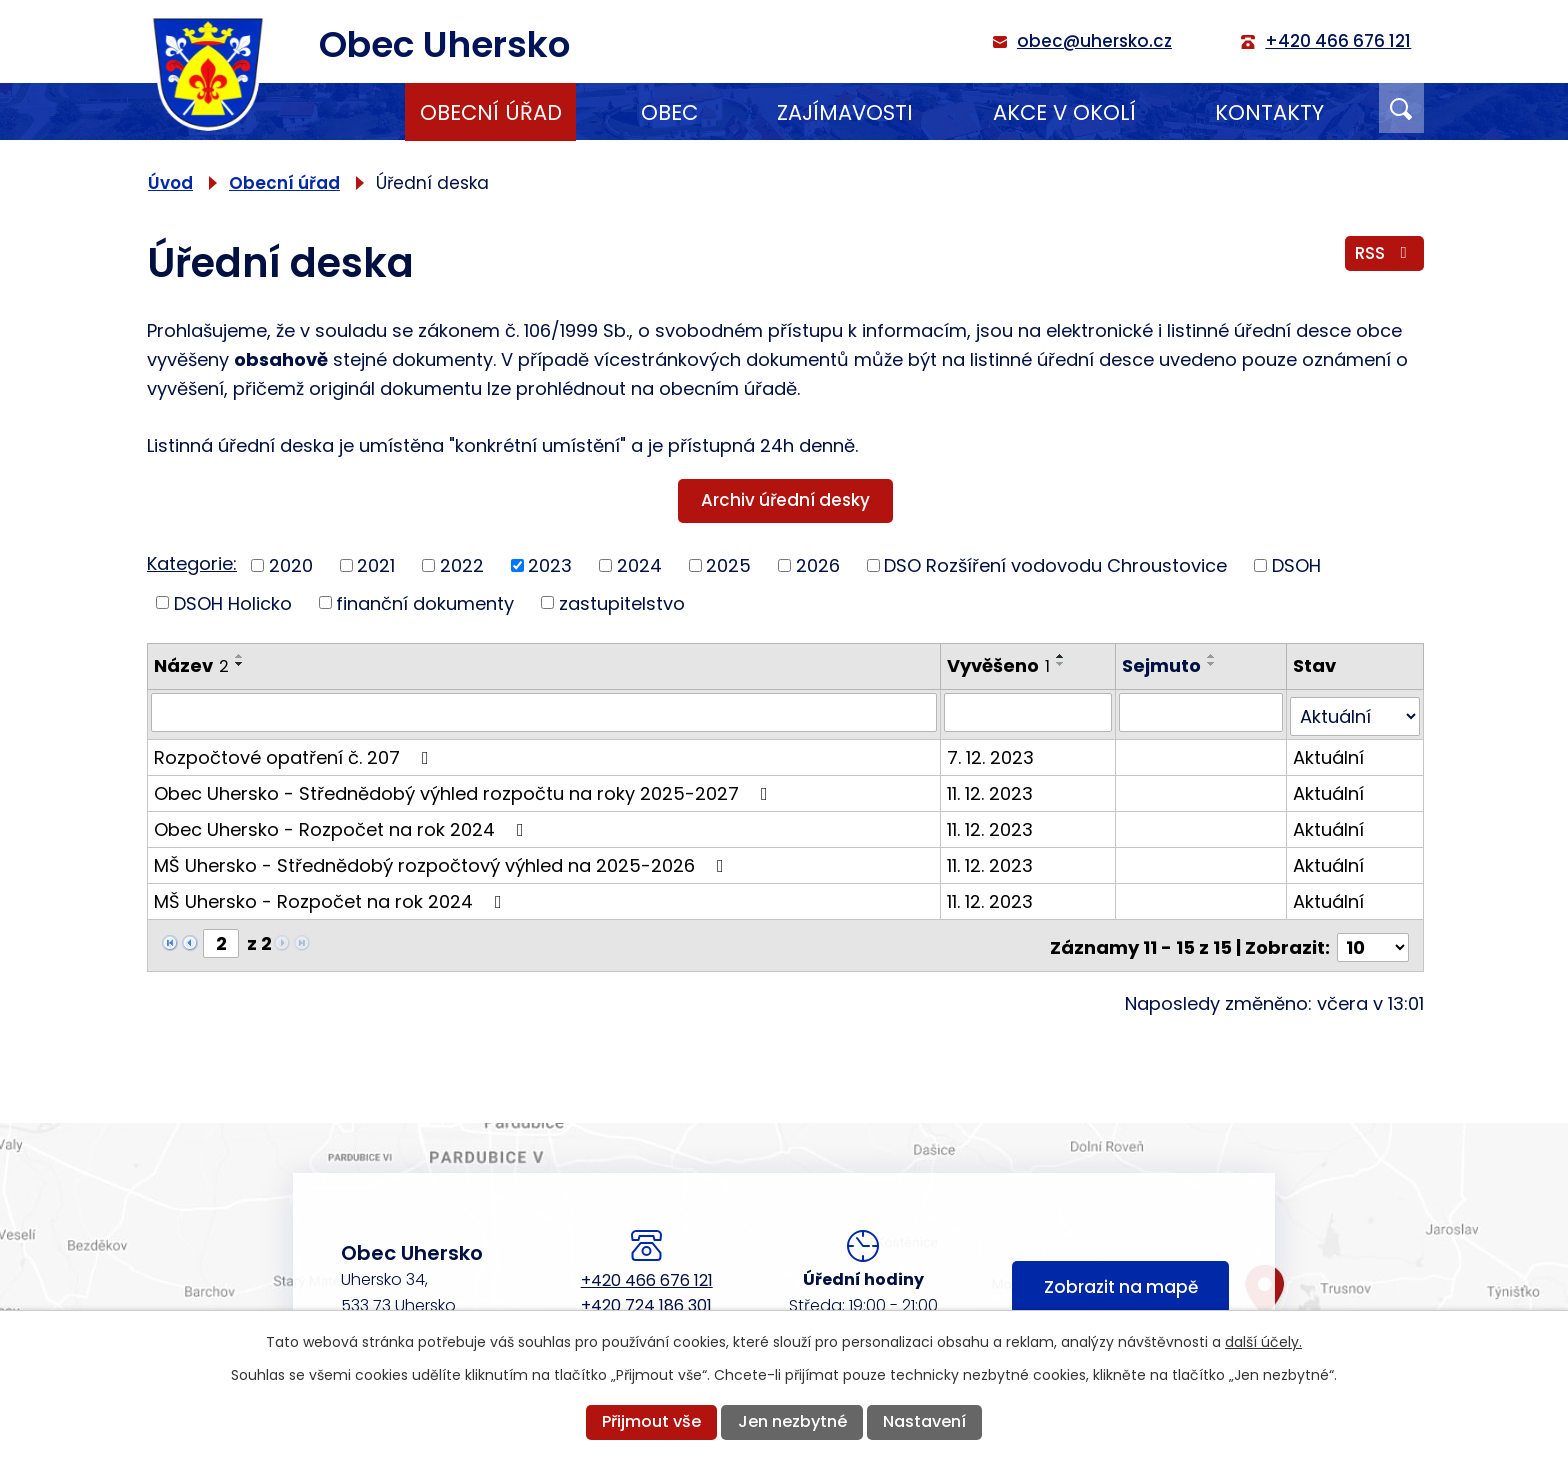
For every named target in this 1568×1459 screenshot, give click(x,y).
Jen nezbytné (792, 1421)
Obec (669, 112)
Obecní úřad (491, 112)
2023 (550, 565)
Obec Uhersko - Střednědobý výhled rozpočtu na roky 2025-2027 (465, 788)
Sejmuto (1162, 665)
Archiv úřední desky (785, 500)
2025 (728, 565)
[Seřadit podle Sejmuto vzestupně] (1213, 656)
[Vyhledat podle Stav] (1355, 712)
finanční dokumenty (425, 602)
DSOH (1296, 565)
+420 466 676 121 (647, 1270)
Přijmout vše (651, 1421)
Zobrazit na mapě (1121, 1280)
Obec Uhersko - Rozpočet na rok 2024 (343, 824)
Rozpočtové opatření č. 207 (295, 752)
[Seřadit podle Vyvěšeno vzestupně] (1062, 656)
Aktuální (1329, 752)
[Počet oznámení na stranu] (1373, 938)
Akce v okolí (1064, 112)
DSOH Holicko (233, 602)
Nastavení (924, 1421)
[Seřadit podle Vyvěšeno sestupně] (1062, 664)
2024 (639, 565)
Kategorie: (192, 563)
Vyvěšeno (999, 665)
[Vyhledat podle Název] (544, 712)
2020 (291, 565)
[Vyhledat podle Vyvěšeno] (1029, 712)
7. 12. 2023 (991, 752)
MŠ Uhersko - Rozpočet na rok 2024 (332, 896)
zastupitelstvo (622, 602)
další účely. (1263, 1342)
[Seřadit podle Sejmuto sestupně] (1213, 664)
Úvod (325, 112)
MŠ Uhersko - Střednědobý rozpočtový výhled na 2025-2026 (443, 860)
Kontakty (1269, 112)
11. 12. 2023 (991, 788)
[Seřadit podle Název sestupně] (240, 664)
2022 (462, 565)
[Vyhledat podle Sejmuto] (1201, 712)
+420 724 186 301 (646, 1295)
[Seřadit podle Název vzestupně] (240, 656)
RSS (1384, 255)
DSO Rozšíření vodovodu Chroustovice (1055, 565)
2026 (818, 565)
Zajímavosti (845, 112)
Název (191, 665)
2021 (376, 565)
